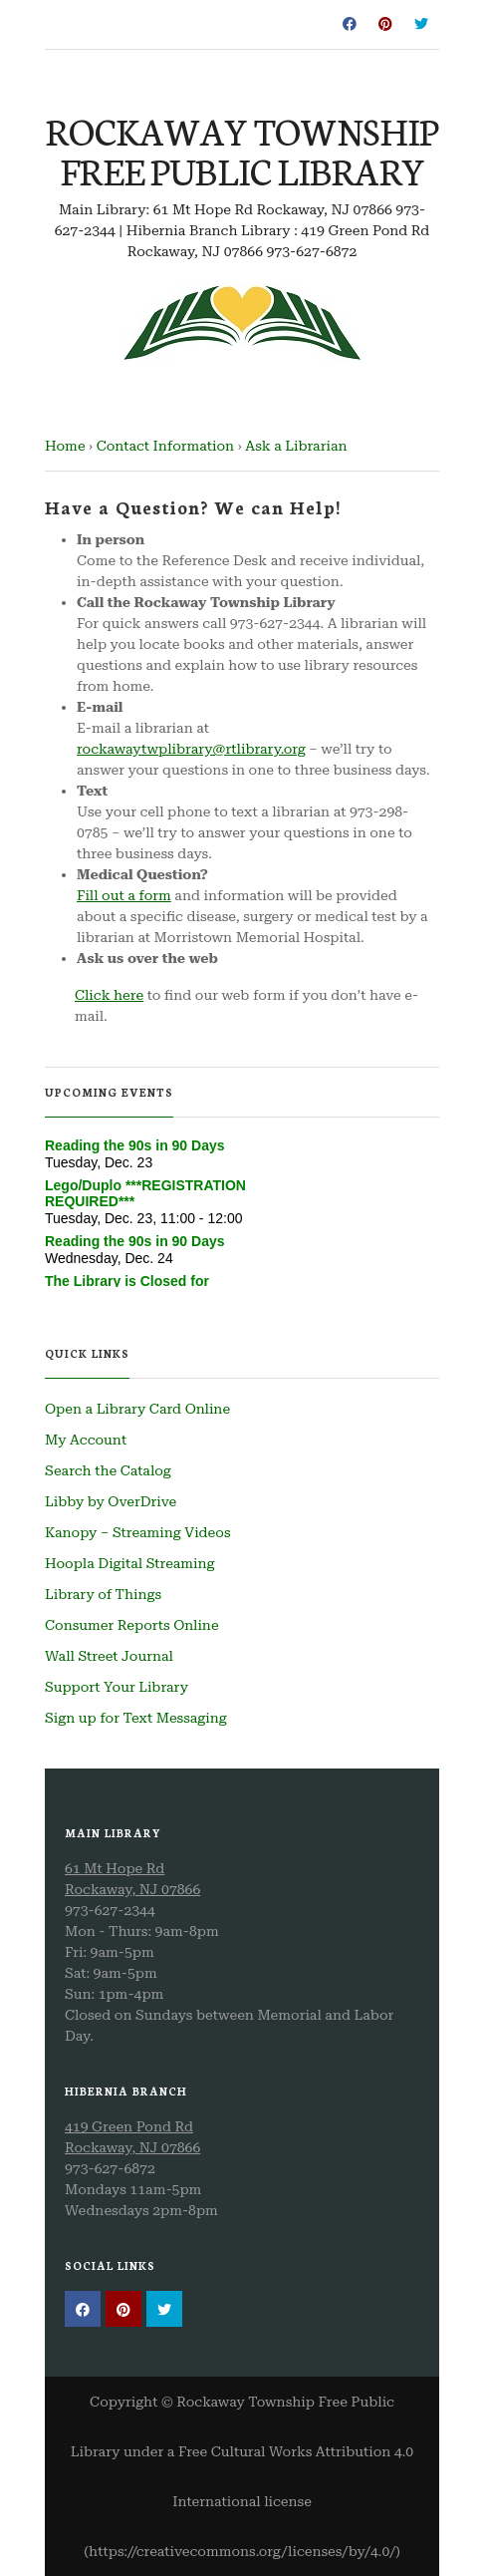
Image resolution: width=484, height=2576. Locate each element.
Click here (109, 995)
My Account (85, 1440)
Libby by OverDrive (110, 1501)
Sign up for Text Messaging (136, 1718)
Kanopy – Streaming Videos (138, 1532)
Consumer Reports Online (132, 1625)
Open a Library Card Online (137, 1409)
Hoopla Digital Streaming (130, 1563)
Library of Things (103, 1594)
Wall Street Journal (109, 1656)
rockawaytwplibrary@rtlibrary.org (191, 749)
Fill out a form (124, 895)
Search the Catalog (108, 1470)
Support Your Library (116, 1687)
